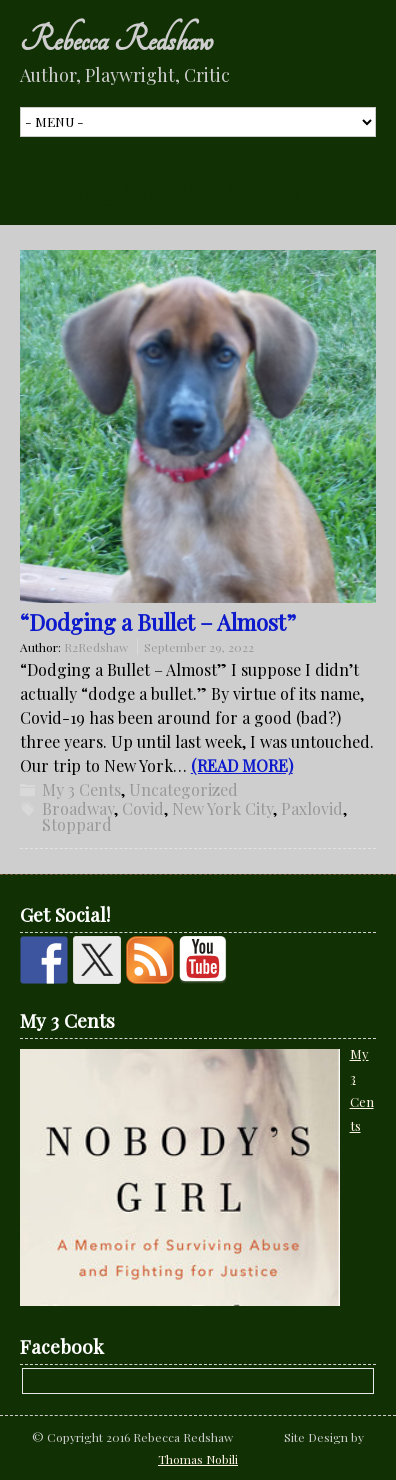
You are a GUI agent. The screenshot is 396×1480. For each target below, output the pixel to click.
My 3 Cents (81, 789)
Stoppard (77, 824)
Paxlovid (312, 808)
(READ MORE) (242, 765)
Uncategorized (183, 789)
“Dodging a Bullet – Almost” (158, 622)
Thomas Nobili (198, 1459)
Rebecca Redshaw (116, 40)
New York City (222, 808)
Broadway (78, 808)
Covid (143, 808)
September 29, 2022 (199, 647)
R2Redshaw (96, 647)
